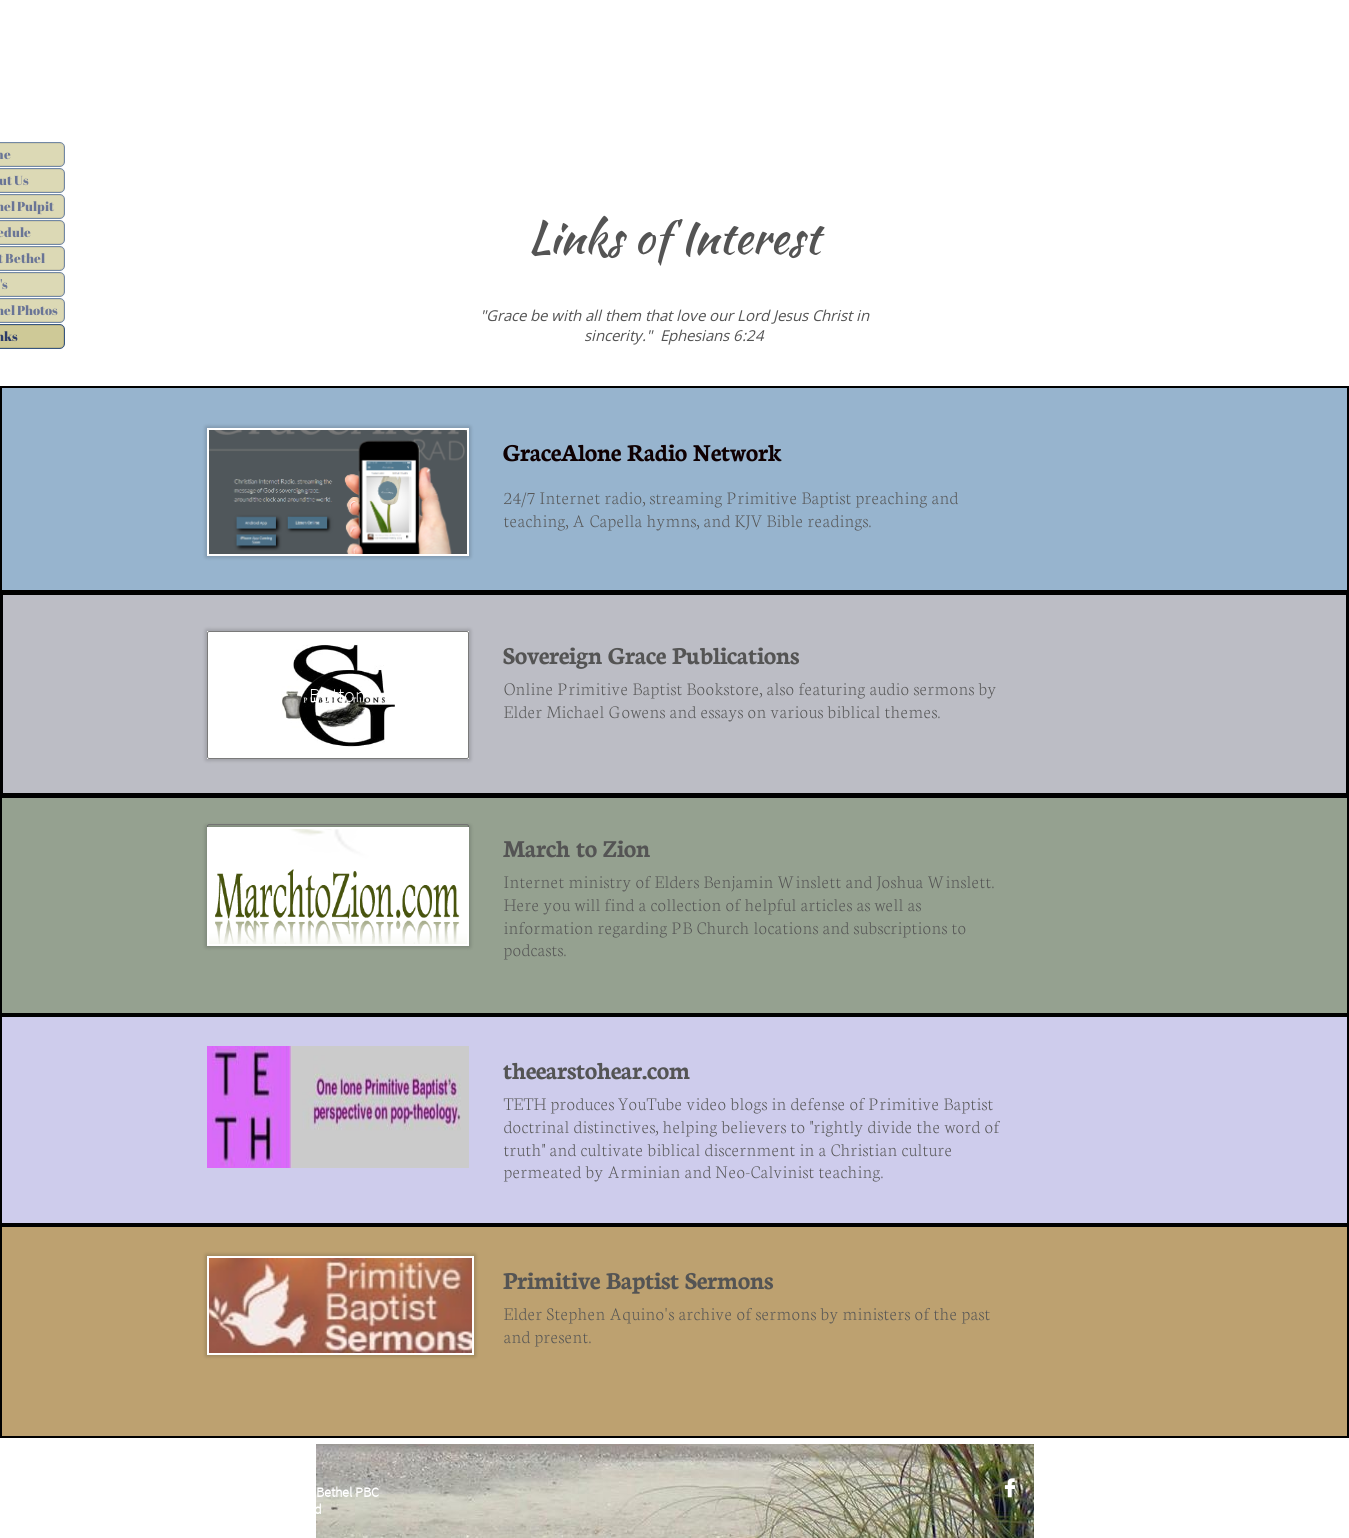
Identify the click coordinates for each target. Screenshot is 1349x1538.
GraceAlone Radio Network (642, 450)
